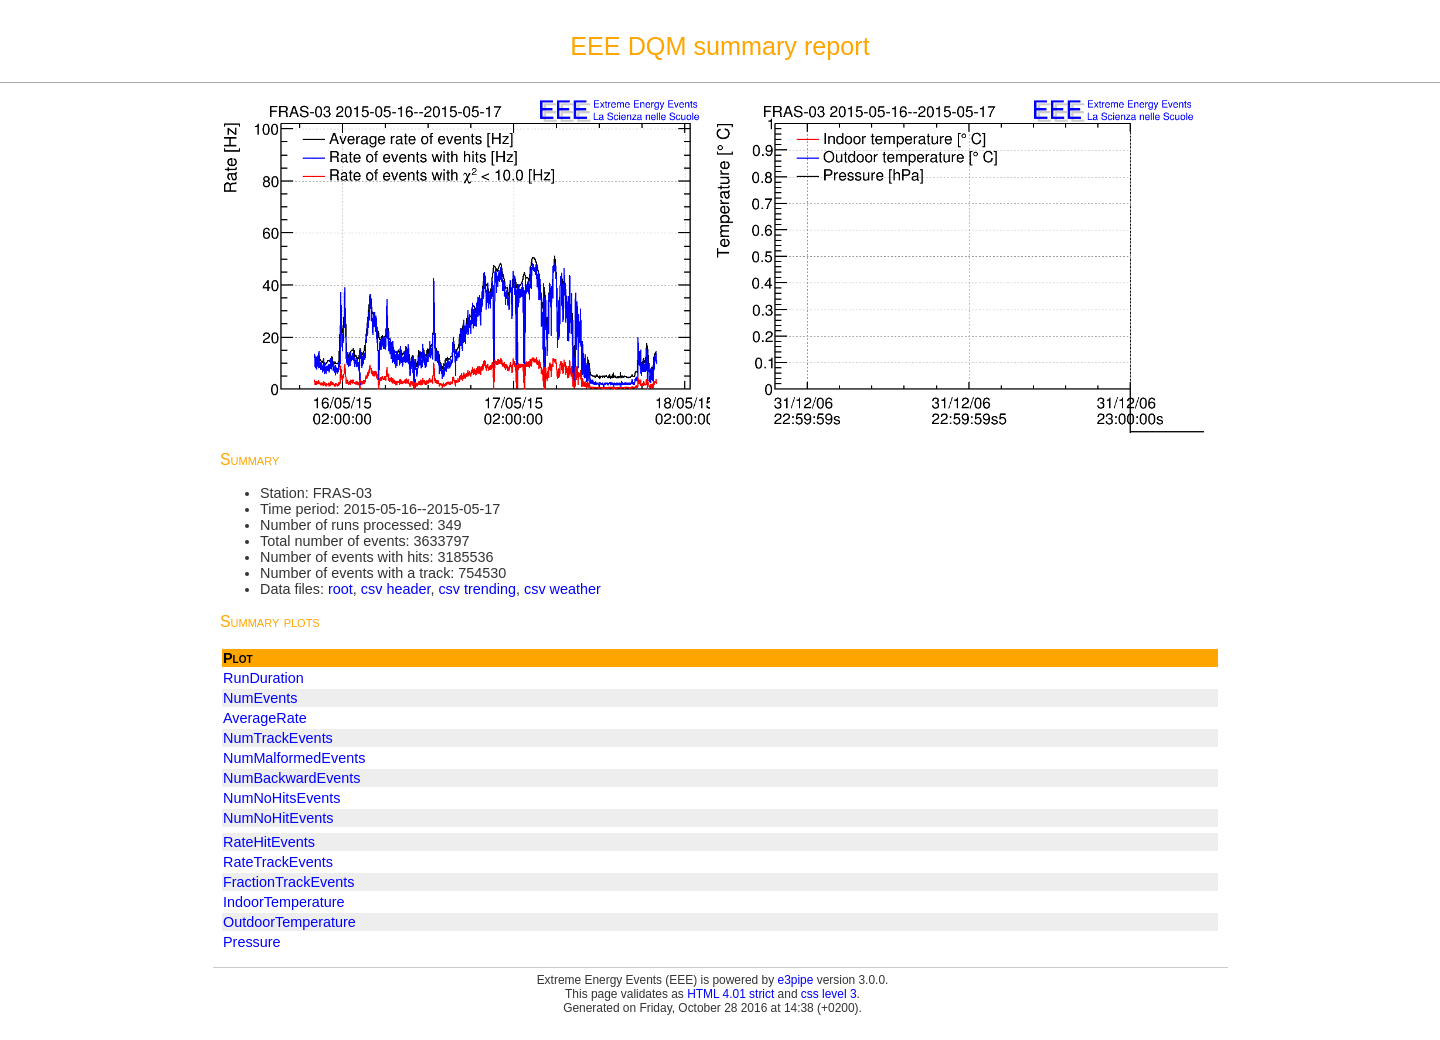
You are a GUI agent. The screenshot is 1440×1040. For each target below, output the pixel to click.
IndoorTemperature (284, 902)
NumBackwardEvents (292, 778)
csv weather (562, 589)
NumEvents (260, 698)
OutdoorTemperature (289, 922)
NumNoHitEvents (278, 818)
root (340, 589)
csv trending (477, 589)
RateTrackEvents (278, 862)
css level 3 (829, 994)
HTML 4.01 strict (730, 994)
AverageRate (265, 718)
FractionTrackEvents (288, 882)
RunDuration (263, 678)
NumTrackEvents (278, 738)
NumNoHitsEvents (282, 798)
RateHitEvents (269, 842)
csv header (396, 589)
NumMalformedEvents (294, 758)
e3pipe (796, 980)
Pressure (252, 942)
